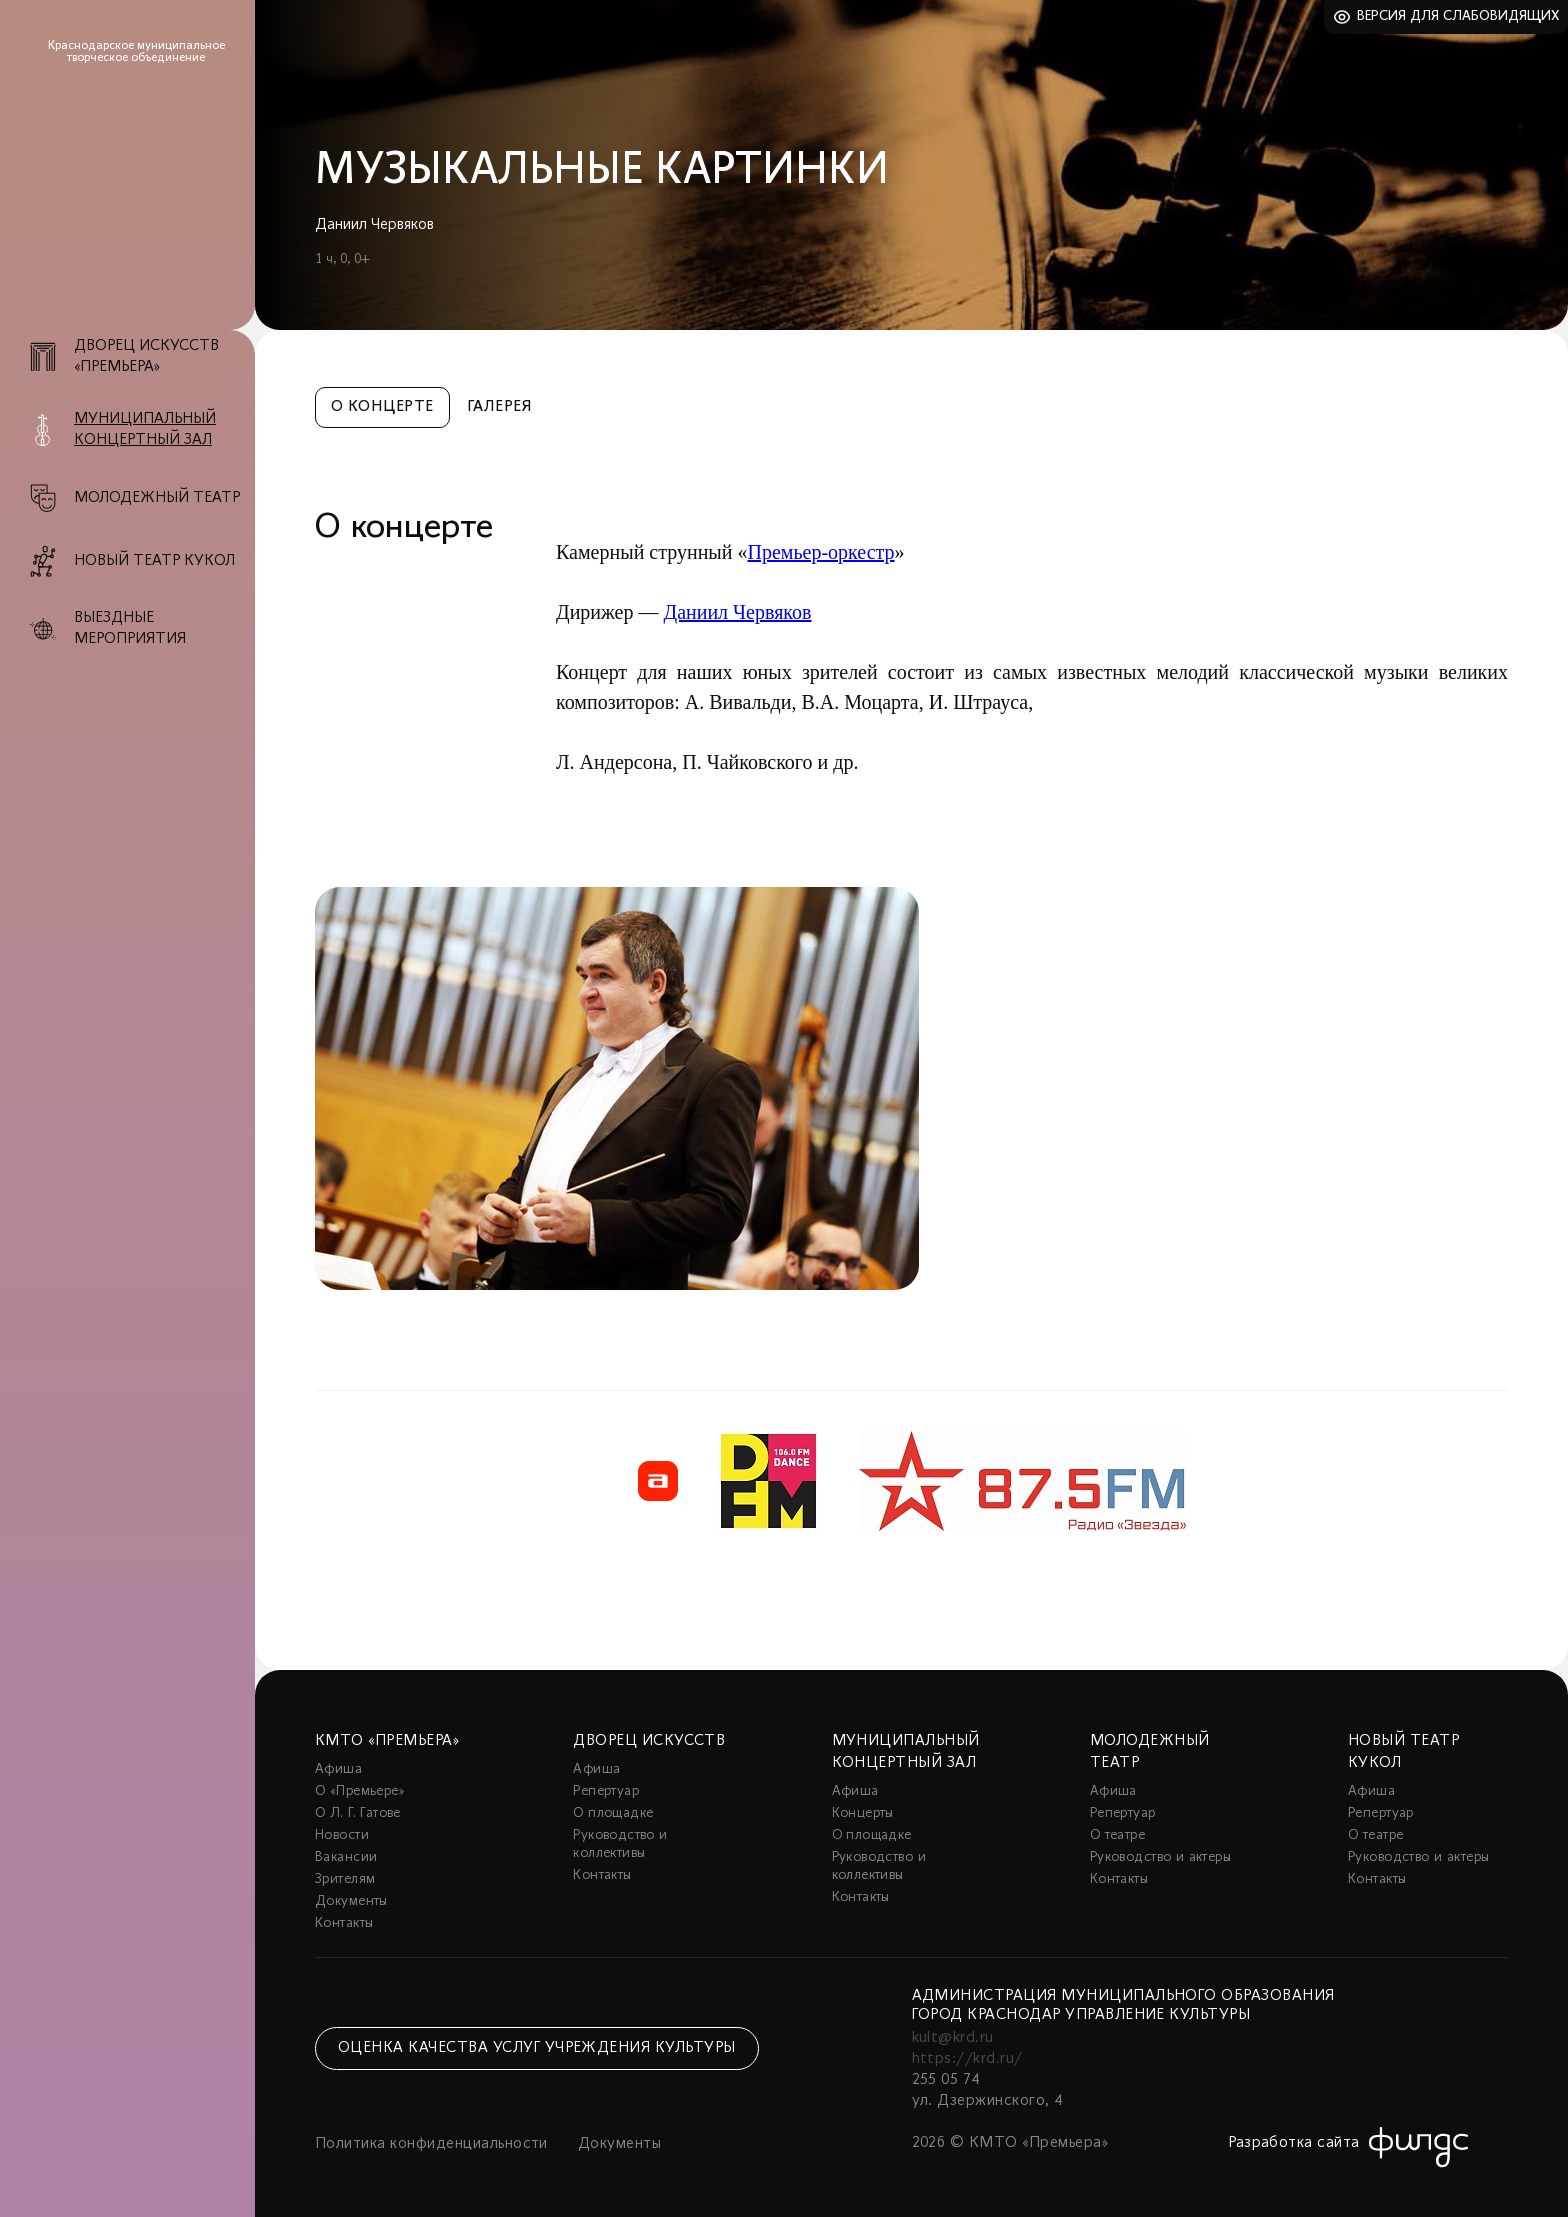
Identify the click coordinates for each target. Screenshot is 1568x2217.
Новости (342, 1835)
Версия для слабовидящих (1458, 16)
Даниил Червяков (737, 612)
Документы (351, 1901)
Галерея (499, 407)
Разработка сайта (1294, 2143)
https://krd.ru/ (967, 2059)
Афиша (338, 1769)
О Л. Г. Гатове (358, 1813)
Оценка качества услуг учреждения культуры (537, 2048)
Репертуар (606, 1791)
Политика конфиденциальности (431, 2144)
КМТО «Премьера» (387, 1741)
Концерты (863, 1813)
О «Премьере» (360, 1791)
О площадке (613, 1813)
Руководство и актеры (1160, 1857)
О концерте (382, 407)
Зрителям (345, 1879)
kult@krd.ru (953, 2038)
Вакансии (346, 1857)
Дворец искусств (649, 1741)
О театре (1117, 1835)
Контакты (344, 1923)
